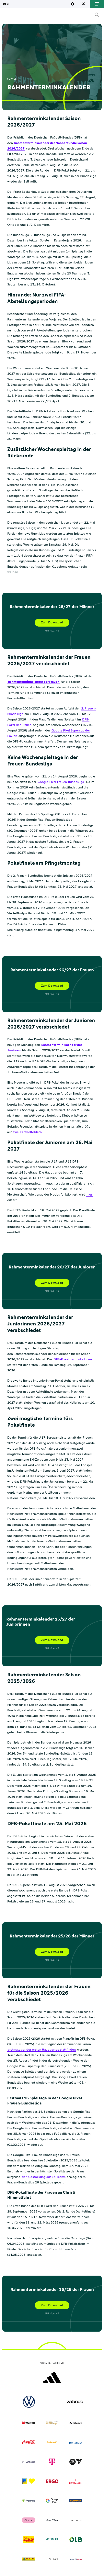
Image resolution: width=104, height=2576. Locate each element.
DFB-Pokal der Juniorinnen (73, 1359)
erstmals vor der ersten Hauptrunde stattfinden (42, 2049)
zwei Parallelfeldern (27, 1132)
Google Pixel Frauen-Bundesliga (61, 782)
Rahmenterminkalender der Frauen (33, 681)
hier (89, 1194)
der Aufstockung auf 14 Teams (43, 2177)
